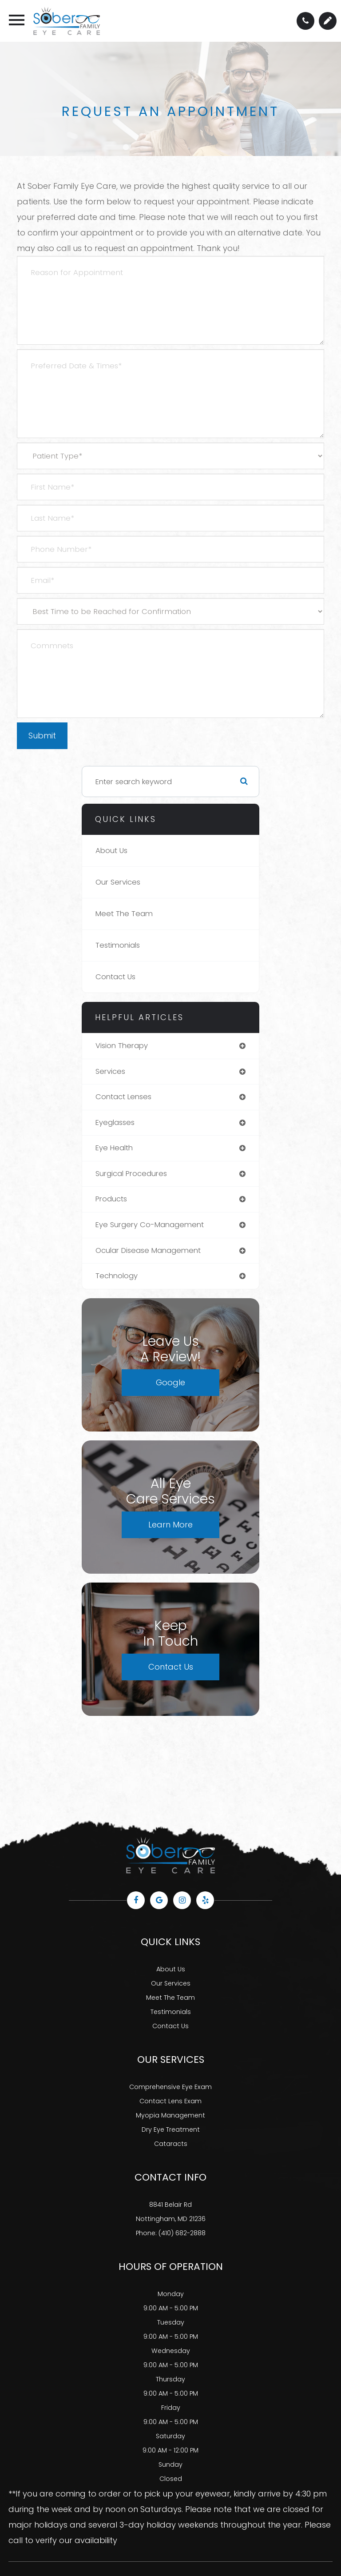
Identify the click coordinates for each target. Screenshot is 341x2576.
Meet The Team (124, 914)
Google (170, 1382)
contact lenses (123, 1097)
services (110, 1071)
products (111, 1199)
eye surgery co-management (149, 1225)
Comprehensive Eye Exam (170, 2086)
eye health (114, 1148)
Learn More (170, 1524)
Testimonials (117, 945)
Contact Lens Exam (170, 2101)
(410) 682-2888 (182, 2233)
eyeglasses (115, 1122)
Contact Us (115, 977)
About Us (111, 850)
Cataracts (170, 2143)
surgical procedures (131, 1173)
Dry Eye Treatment (171, 2129)
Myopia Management (170, 2115)
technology (116, 1276)
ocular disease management (148, 1250)
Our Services (117, 882)
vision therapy (121, 1046)
